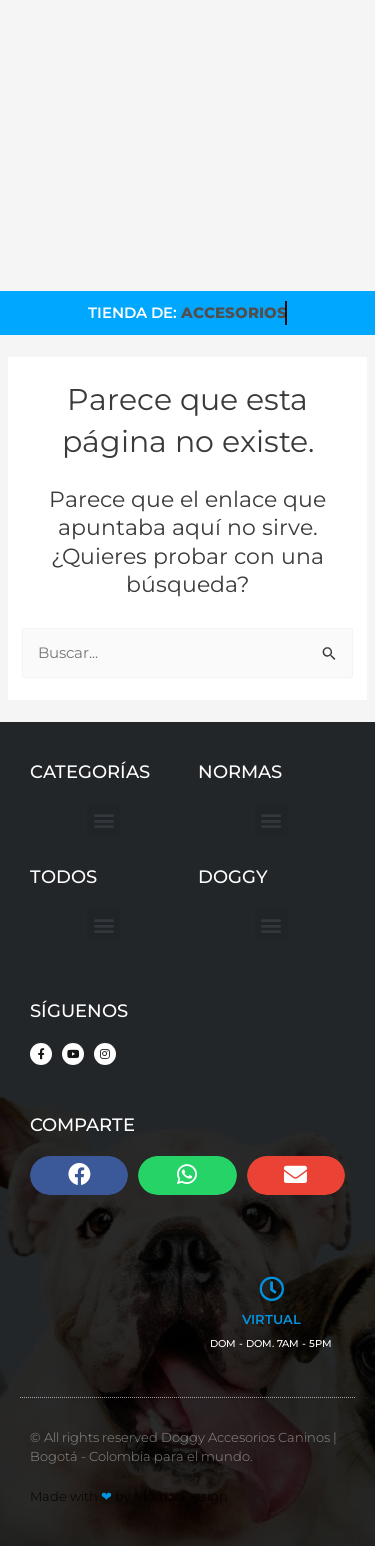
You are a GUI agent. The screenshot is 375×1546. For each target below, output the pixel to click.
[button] (103, 820)
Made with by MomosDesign (129, 1496)
